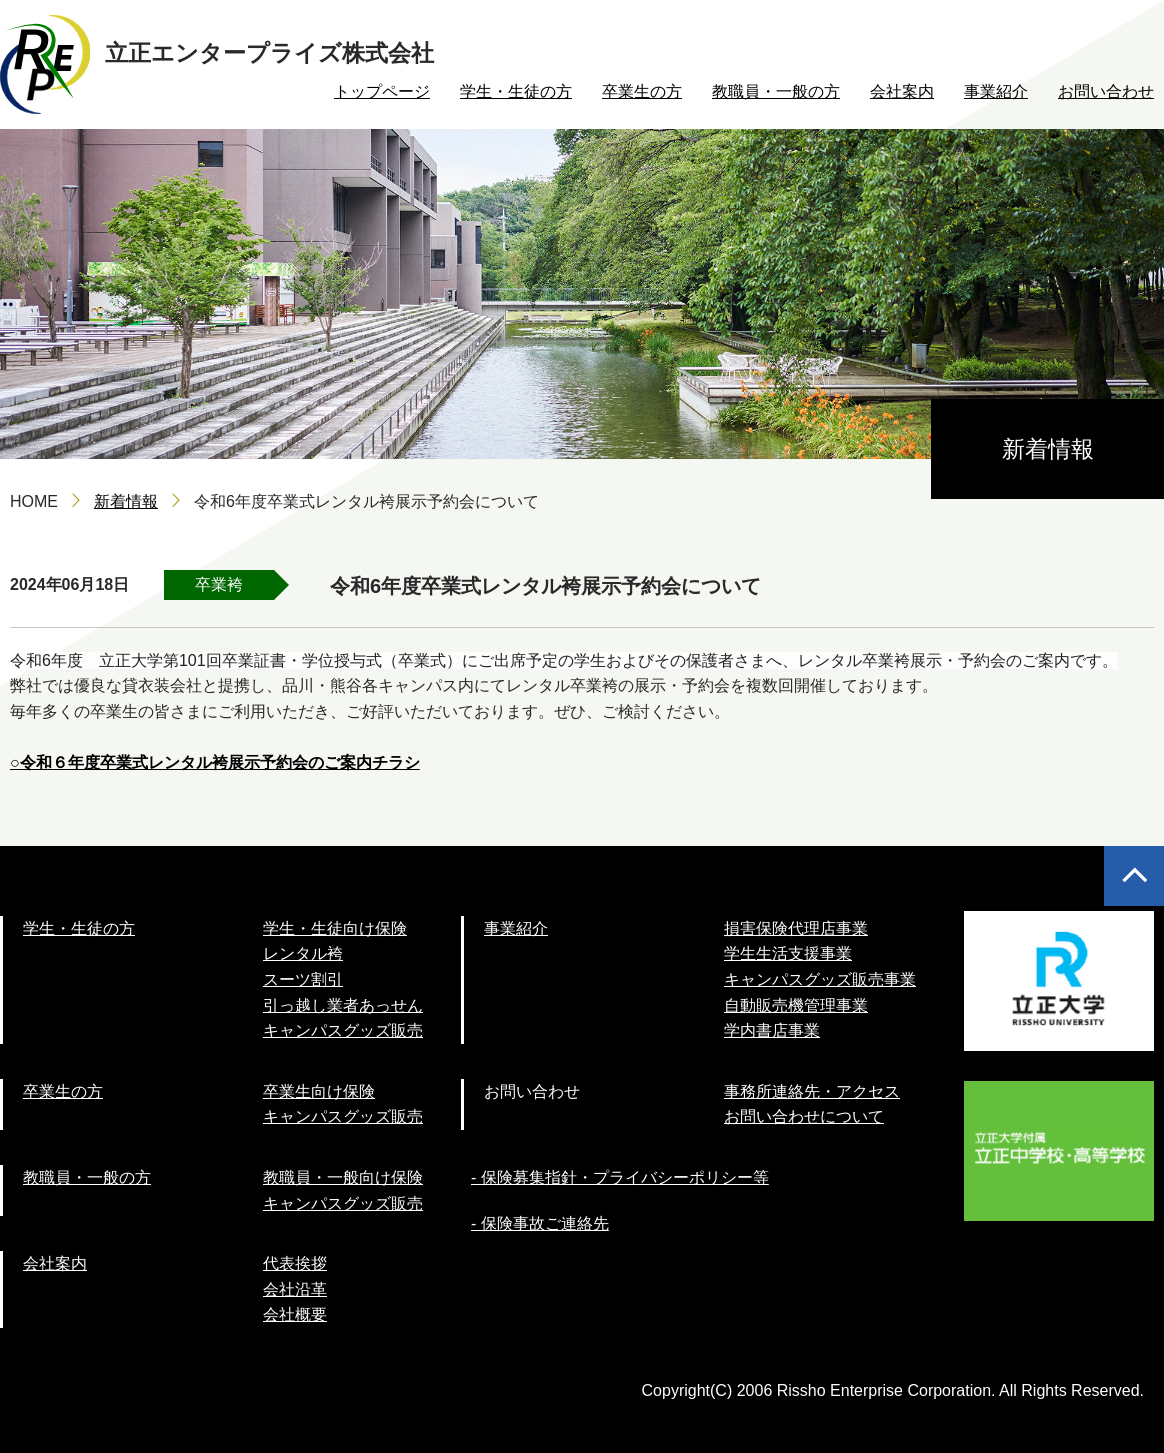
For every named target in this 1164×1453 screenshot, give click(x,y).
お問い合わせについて (804, 1116)
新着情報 (126, 501)
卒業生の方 (642, 91)
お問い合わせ (1106, 91)
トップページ (382, 91)
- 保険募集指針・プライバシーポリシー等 (620, 1177)
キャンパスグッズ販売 (343, 1030)
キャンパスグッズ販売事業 (820, 979)
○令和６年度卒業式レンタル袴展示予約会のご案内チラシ (215, 762)
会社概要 (295, 1314)
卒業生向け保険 (319, 1091)
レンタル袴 (303, 953)
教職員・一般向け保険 (343, 1177)
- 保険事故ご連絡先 (540, 1223)
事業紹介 (996, 91)
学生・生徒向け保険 (335, 928)
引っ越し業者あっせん (343, 1005)
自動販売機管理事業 (796, 1005)
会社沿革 (295, 1289)
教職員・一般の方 (776, 91)
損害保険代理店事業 (796, 928)
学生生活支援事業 (788, 953)
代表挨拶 (295, 1263)
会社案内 (902, 91)
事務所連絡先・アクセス (812, 1091)
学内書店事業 (772, 1030)
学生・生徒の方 (516, 91)
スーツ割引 (303, 979)
